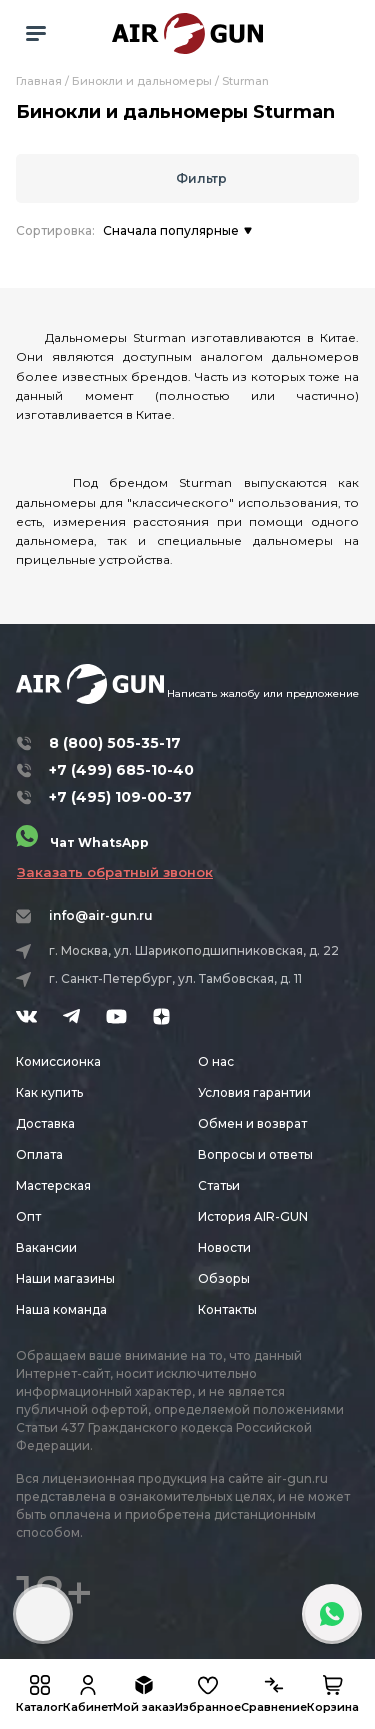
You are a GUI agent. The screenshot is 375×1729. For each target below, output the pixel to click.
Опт (28, 1216)
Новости (224, 1247)
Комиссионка (58, 1061)
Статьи (219, 1185)
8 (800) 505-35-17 (115, 743)
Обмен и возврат (252, 1123)
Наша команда (61, 1309)
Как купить (49, 1092)
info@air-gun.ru (101, 915)
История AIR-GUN (253, 1216)
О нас (216, 1061)
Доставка (45, 1123)
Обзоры (224, 1278)
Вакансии (46, 1247)
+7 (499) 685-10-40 (121, 770)
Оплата (39, 1154)
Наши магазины (65, 1278)
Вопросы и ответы (255, 1154)
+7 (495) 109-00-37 (120, 797)
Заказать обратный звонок (115, 872)
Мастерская (53, 1185)
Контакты (227, 1309)
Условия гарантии (254, 1092)
